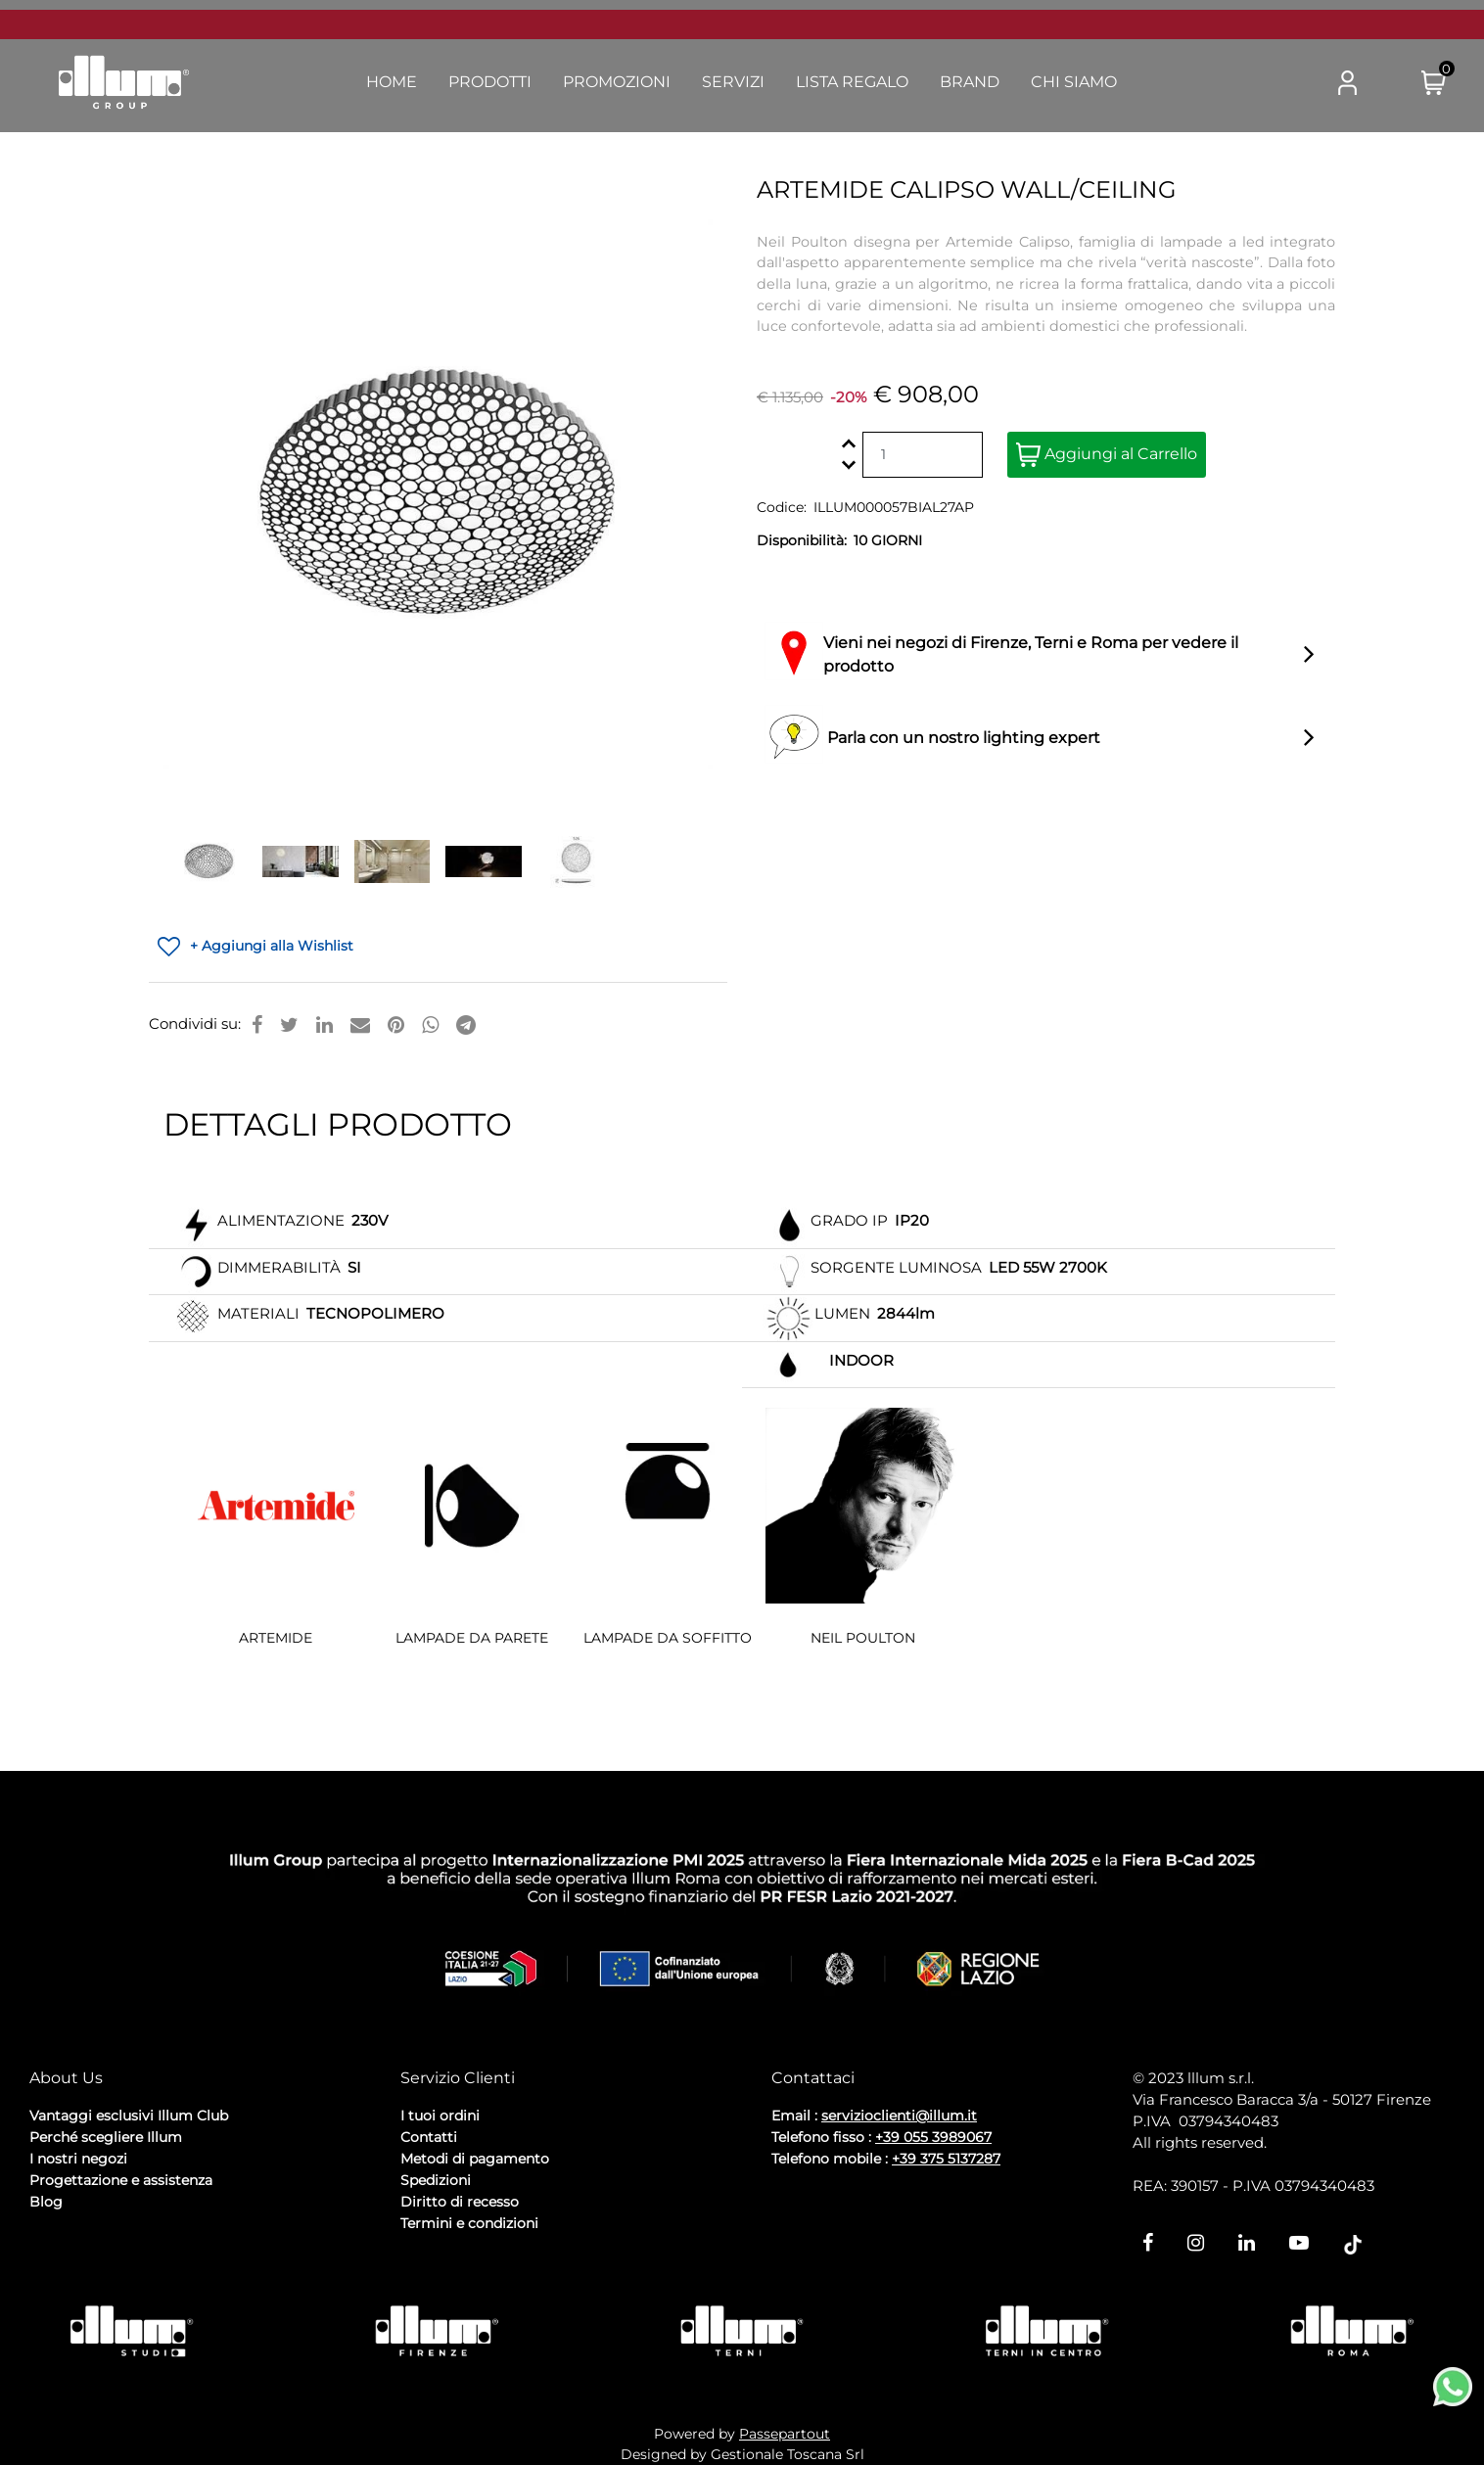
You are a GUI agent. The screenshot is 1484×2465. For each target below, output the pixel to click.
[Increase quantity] (849, 444)
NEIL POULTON (863, 1638)
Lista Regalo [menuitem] (852, 81)
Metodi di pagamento (474, 2158)
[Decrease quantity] (849, 465)
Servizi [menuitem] (733, 81)
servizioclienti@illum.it (899, 2115)
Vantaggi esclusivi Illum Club (128, 2115)
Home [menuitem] (391, 81)
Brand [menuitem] (969, 81)
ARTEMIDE (275, 1638)
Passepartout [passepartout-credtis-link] (784, 2433)
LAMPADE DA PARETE (471, 1638)
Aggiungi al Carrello (1106, 454)
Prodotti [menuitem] (490, 81)
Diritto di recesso (459, 2201)
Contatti (428, 2137)
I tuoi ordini (440, 2115)
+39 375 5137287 (946, 2158)
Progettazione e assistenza (120, 2180)
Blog (46, 2201)
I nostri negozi (78, 2158)
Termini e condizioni (469, 2223)
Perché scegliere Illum (105, 2137)
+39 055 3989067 (933, 2137)
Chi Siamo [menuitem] (1074, 81)
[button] (1269, 83)
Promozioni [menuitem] (617, 81)
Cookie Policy (181, 2232)
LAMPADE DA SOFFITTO (667, 1638)
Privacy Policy (79, 2232)
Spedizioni (435, 2180)
